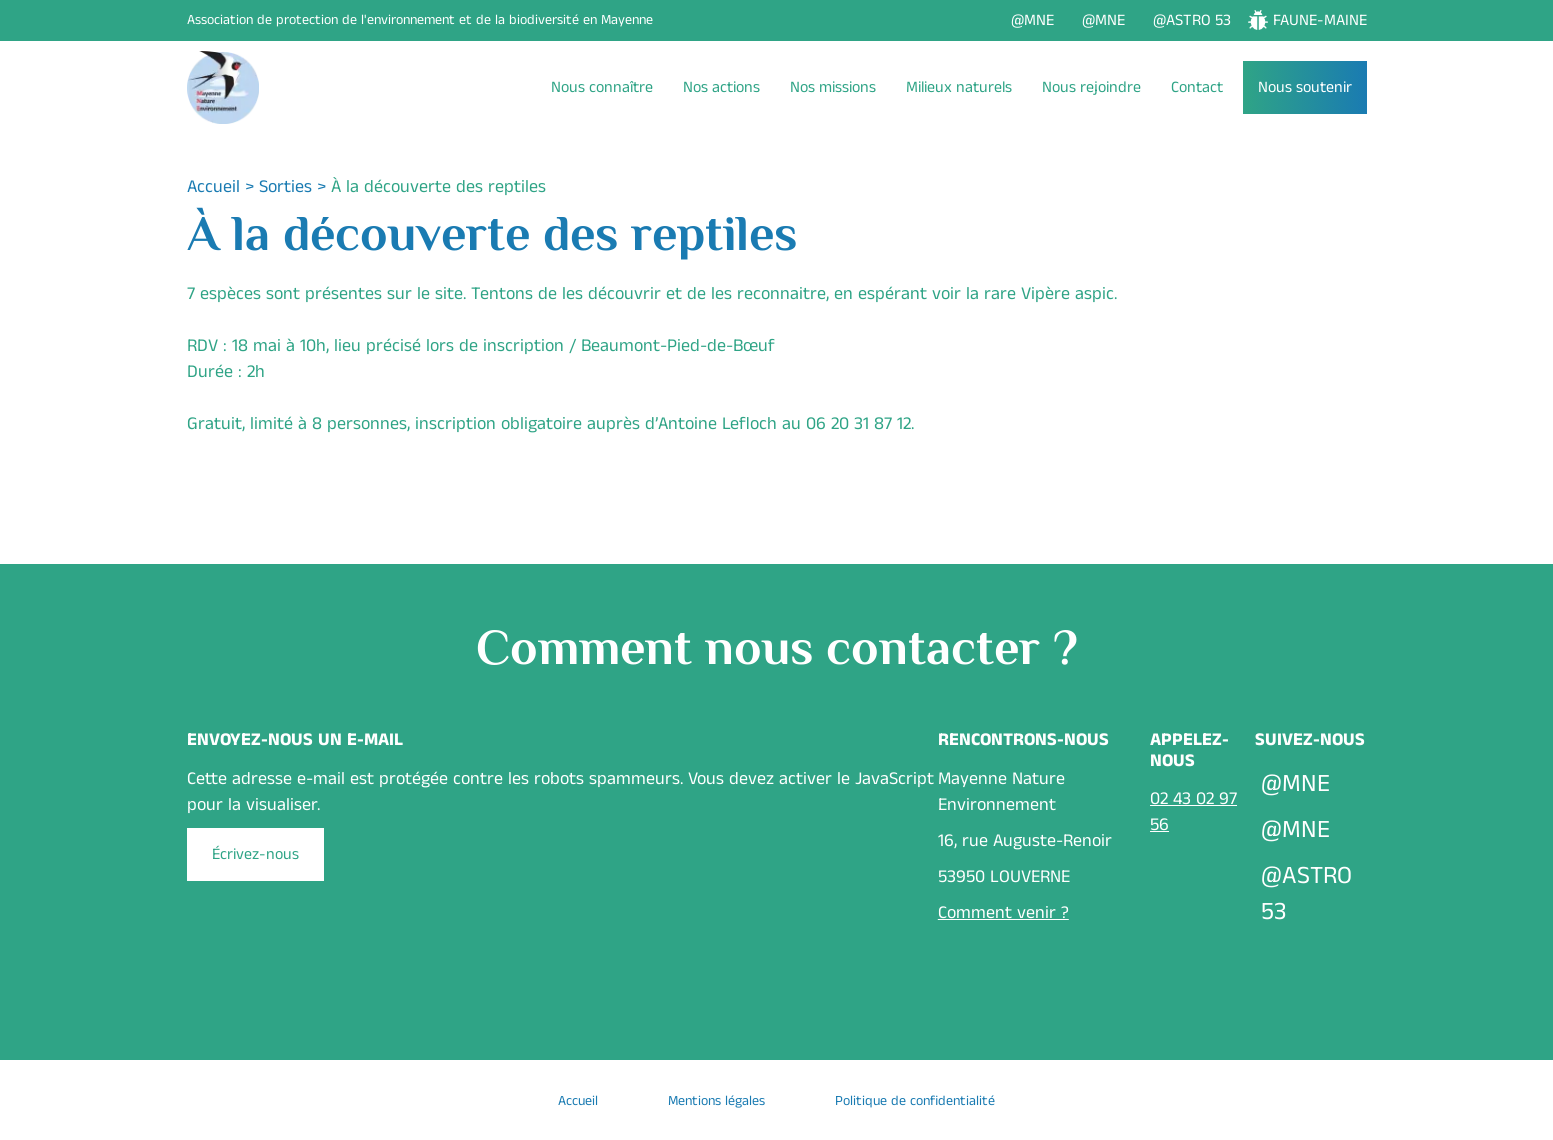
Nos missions (833, 87)
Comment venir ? (1003, 913)
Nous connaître (602, 87)
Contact (1197, 87)
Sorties (285, 187)
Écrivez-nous (255, 854)
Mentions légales (716, 1101)
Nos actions (721, 87)
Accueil (213, 187)
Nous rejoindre (1091, 87)
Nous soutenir (1305, 87)
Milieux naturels (959, 87)
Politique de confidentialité (915, 1101)
